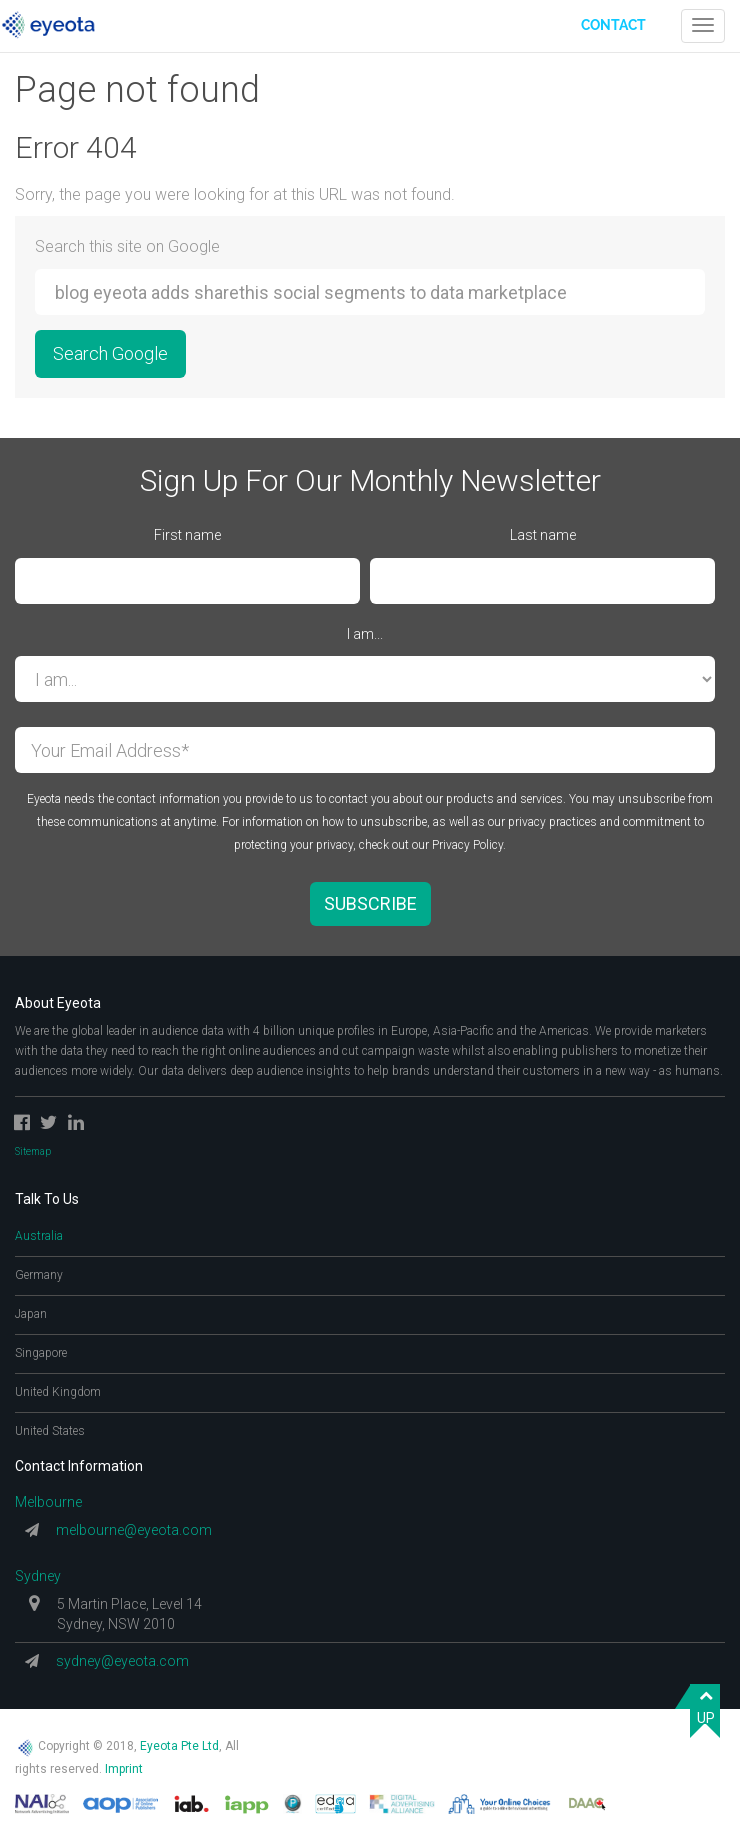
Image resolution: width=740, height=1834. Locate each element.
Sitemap (33, 1151)
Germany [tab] (39, 1275)
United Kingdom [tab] (58, 1392)
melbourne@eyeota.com (134, 1530)
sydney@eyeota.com (122, 1661)
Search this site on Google (127, 246)
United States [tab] (50, 1431)
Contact (613, 25)
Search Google (110, 353)
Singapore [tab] (41, 1353)
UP (706, 1706)
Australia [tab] (39, 1236)
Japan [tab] (31, 1314)
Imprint (124, 1769)
